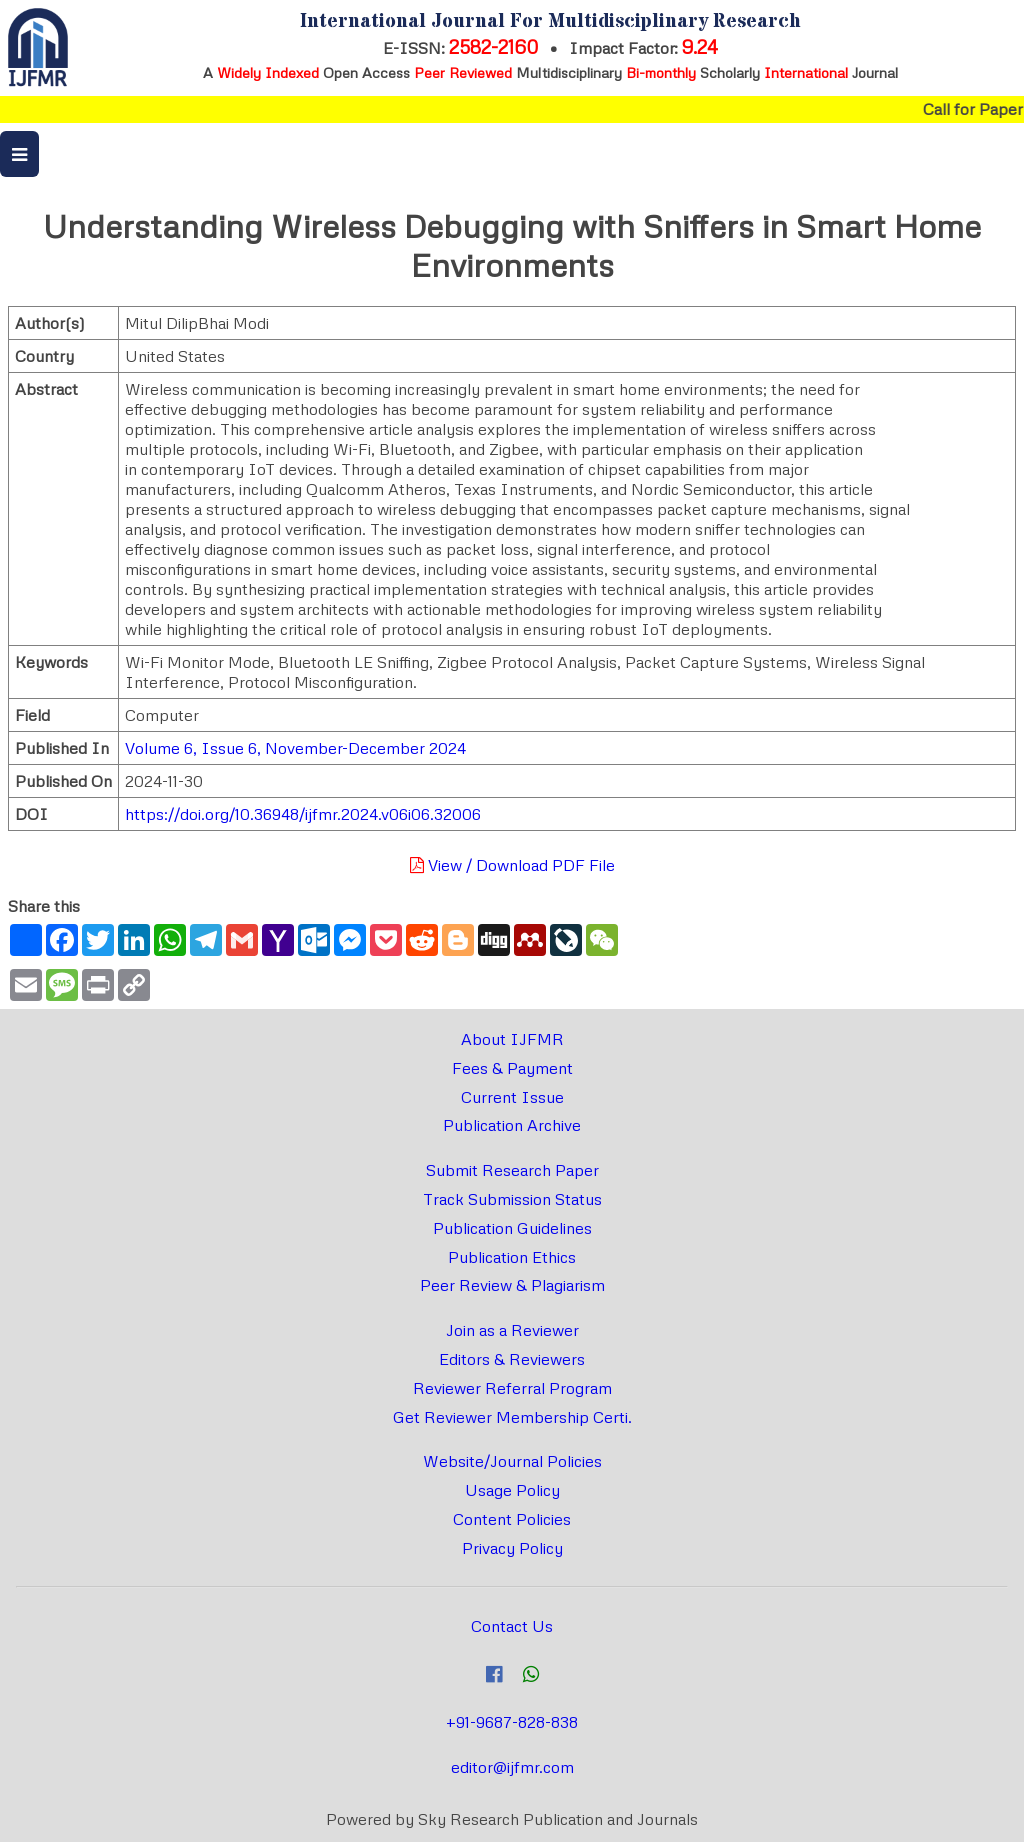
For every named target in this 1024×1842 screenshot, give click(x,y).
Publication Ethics (512, 1257)
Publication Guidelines (512, 1228)
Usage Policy (512, 1490)
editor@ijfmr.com (512, 1767)
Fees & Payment (512, 1068)
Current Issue (512, 1097)
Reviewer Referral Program (512, 1388)
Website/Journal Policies (512, 1461)
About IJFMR (512, 1039)
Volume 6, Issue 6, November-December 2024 (295, 748)
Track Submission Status (512, 1199)
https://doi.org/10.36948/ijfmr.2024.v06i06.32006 (303, 814)
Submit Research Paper (512, 1170)
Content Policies (512, 1519)
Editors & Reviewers (512, 1359)
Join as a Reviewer (512, 1330)
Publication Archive (512, 1125)
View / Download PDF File (512, 865)
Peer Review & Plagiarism (512, 1285)
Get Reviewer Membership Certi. (512, 1417)
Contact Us (512, 1626)
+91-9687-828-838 (512, 1722)
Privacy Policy (512, 1548)
